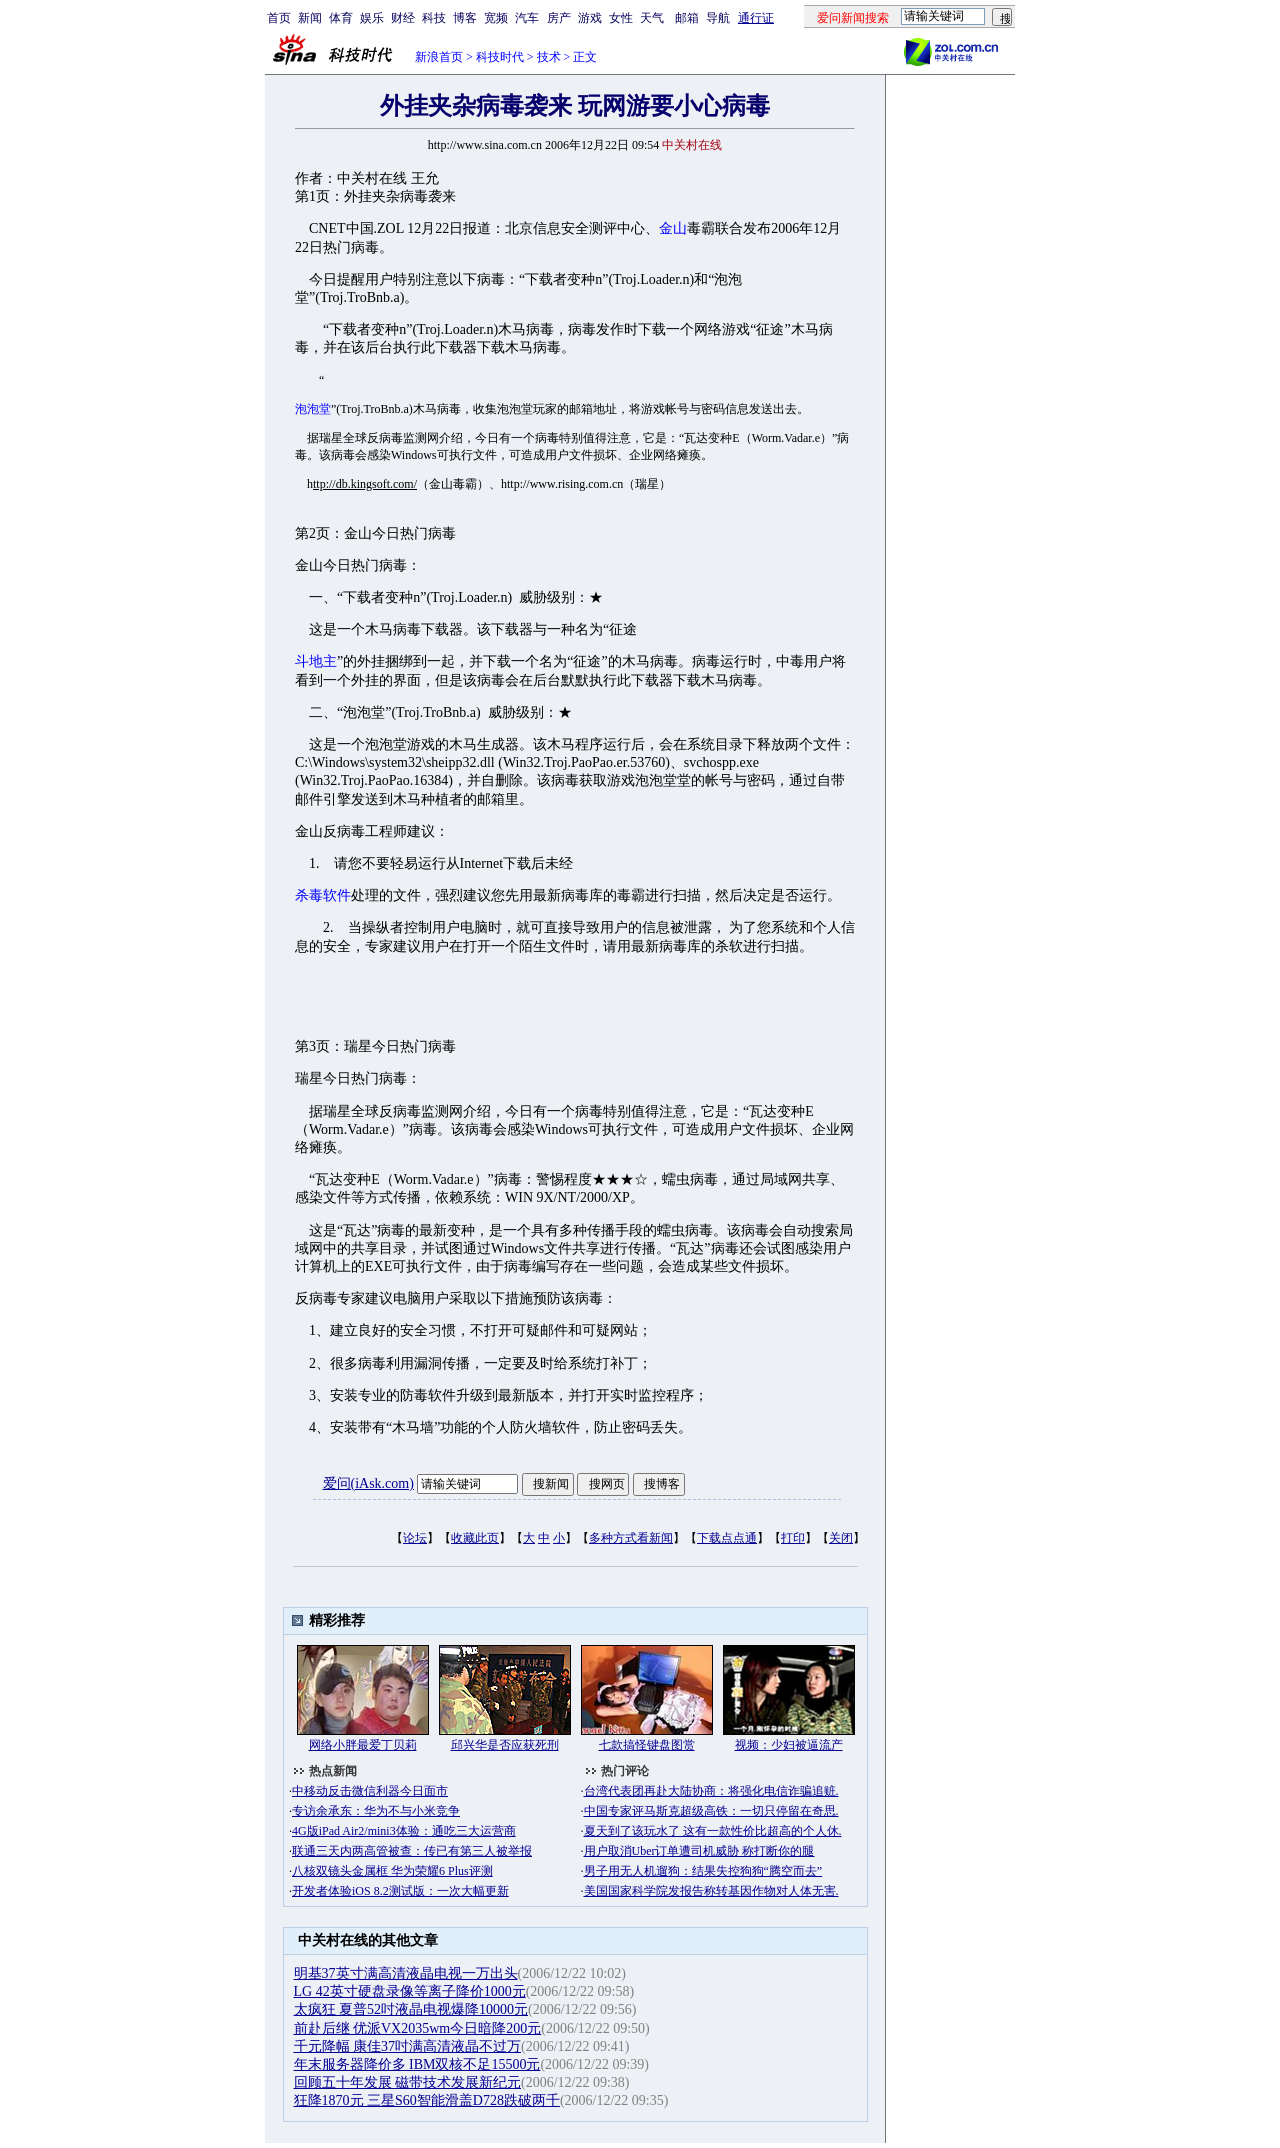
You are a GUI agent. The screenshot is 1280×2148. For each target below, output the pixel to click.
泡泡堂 (313, 409)
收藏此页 (475, 1538)
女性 (621, 18)
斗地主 (316, 661)
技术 (549, 57)
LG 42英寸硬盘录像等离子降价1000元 (410, 1991)
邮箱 (687, 18)
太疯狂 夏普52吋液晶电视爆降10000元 (411, 2009)
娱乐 (372, 18)
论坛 (415, 1538)
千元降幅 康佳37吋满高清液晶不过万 (408, 2046)
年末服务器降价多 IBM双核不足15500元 (417, 2064)
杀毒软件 (323, 895)
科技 (434, 18)
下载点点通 (727, 1538)
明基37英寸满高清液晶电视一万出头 (406, 1973)
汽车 (527, 18)
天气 (652, 18)
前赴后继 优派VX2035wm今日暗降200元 (418, 2028)
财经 (403, 18)
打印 (793, 1538)
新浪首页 (439, 57)
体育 (341, 18)
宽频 (496, 18)
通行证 (756, 18)
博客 (465, 18)
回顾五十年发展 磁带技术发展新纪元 (408, 2082)
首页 (279, 18)
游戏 (590, 18)
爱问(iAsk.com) (368, 1483)
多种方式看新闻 (631, 1538)
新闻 (310, 18)
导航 (718, 18)
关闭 (841, 1538)
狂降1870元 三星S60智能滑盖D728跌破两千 (427, 2100)
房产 (559, 18)
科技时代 (500, 57)
